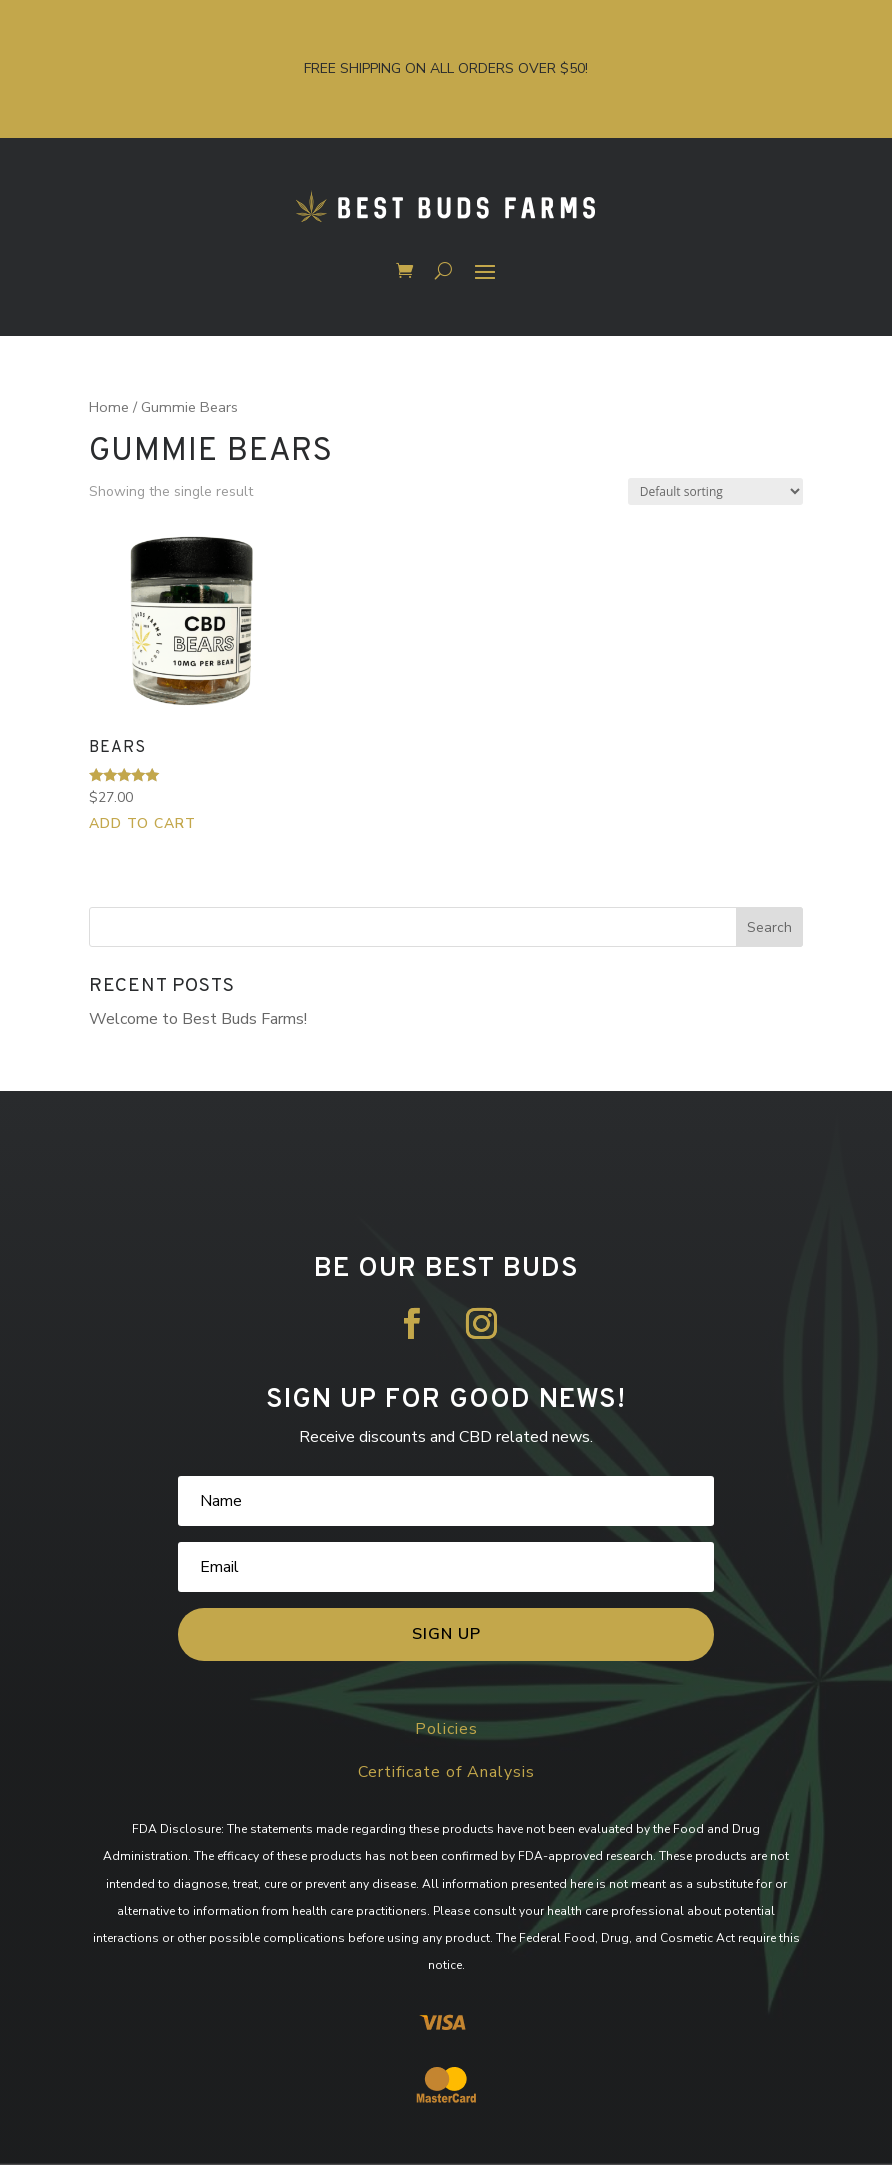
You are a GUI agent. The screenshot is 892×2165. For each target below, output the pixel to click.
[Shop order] (715, 491)
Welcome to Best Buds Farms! (198, 1019)
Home (109, 407)
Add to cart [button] (142, 823)
